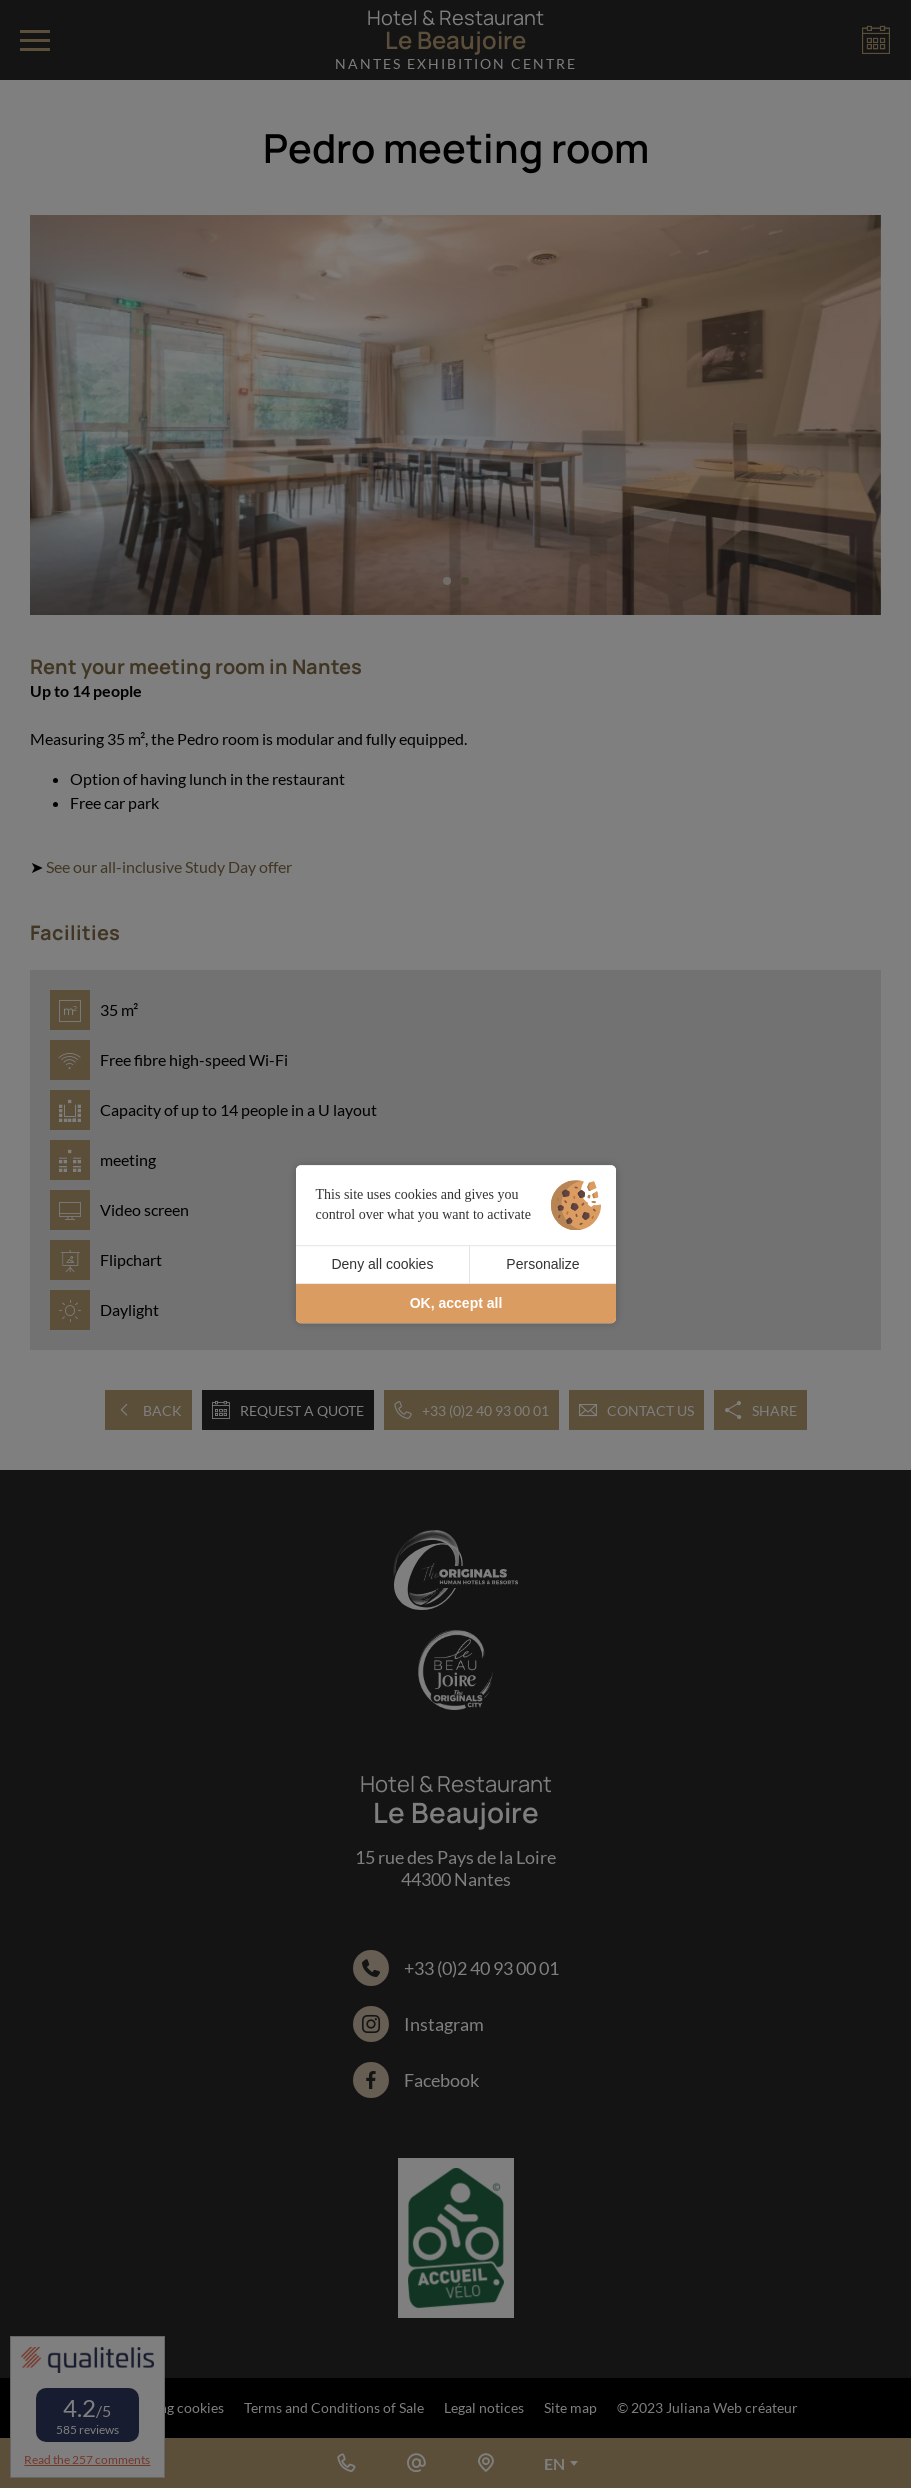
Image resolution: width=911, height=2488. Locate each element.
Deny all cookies (382, 1264)
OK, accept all (456, 1303)
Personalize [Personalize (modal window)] (542, 1264)
